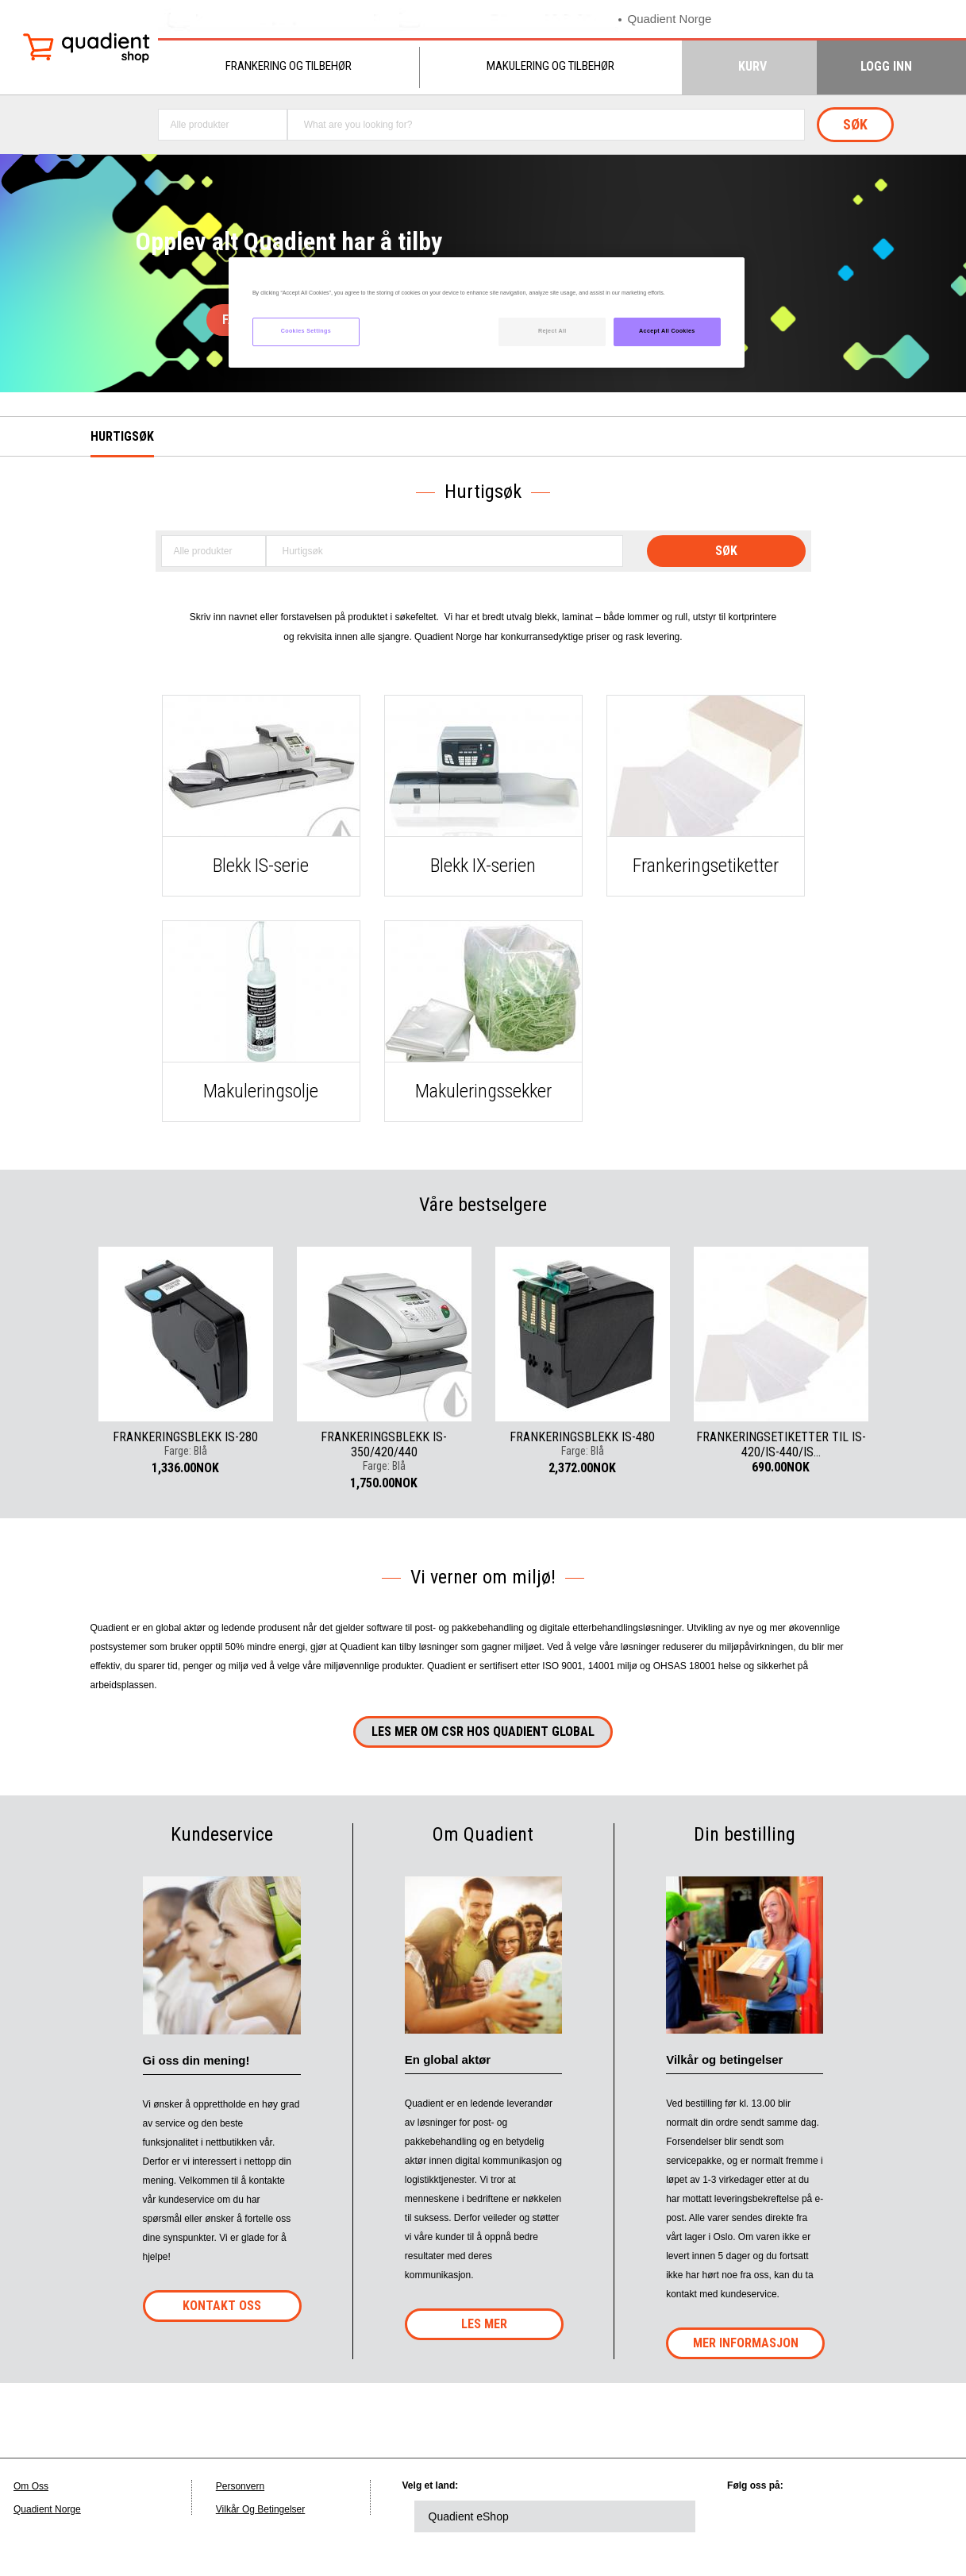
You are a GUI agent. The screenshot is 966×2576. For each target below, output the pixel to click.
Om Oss (30, 2486)
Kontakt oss (222, 2305)
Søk (855, 124)
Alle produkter (200, 124)
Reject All (552, 331)
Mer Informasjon (746, 2342)
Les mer (484, 2323)
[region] (487, 312)
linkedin (755, 2516)
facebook (842, 2516)
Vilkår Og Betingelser (261, 2509)
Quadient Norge (670, 18)
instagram (929, 2516)
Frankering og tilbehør (288, 66)
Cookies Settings (306, 331)
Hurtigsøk (122, 436)
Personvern (240, 2486)
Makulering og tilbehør (550, 66)
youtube (886, 2516)
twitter (798, 2516)
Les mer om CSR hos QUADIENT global (483, 1731)
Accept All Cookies (667, 331)
